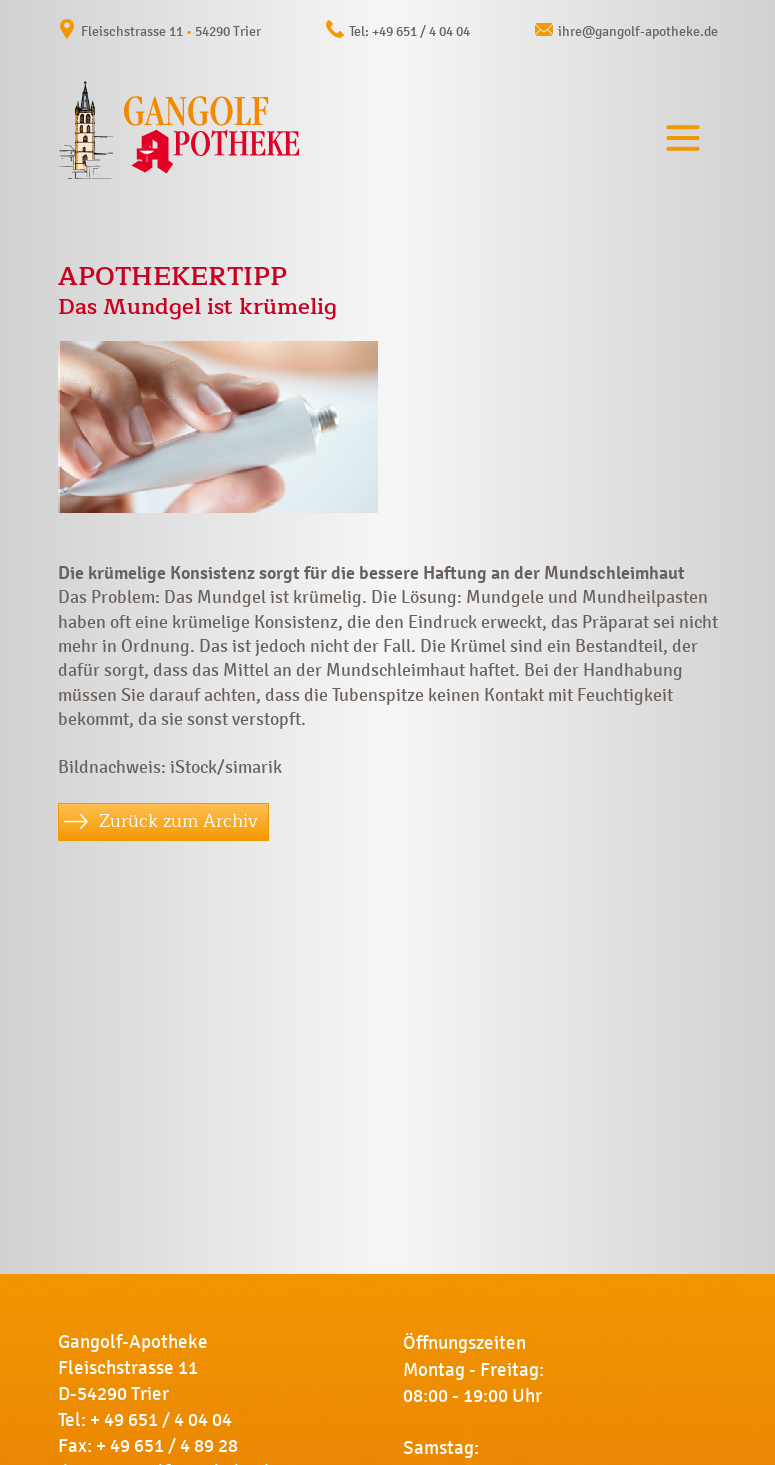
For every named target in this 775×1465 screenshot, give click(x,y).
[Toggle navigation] (683, 138)
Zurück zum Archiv (178, 821)
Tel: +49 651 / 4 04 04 (409, 31)
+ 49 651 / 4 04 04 (161, 1420)
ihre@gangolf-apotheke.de (638, 31)
